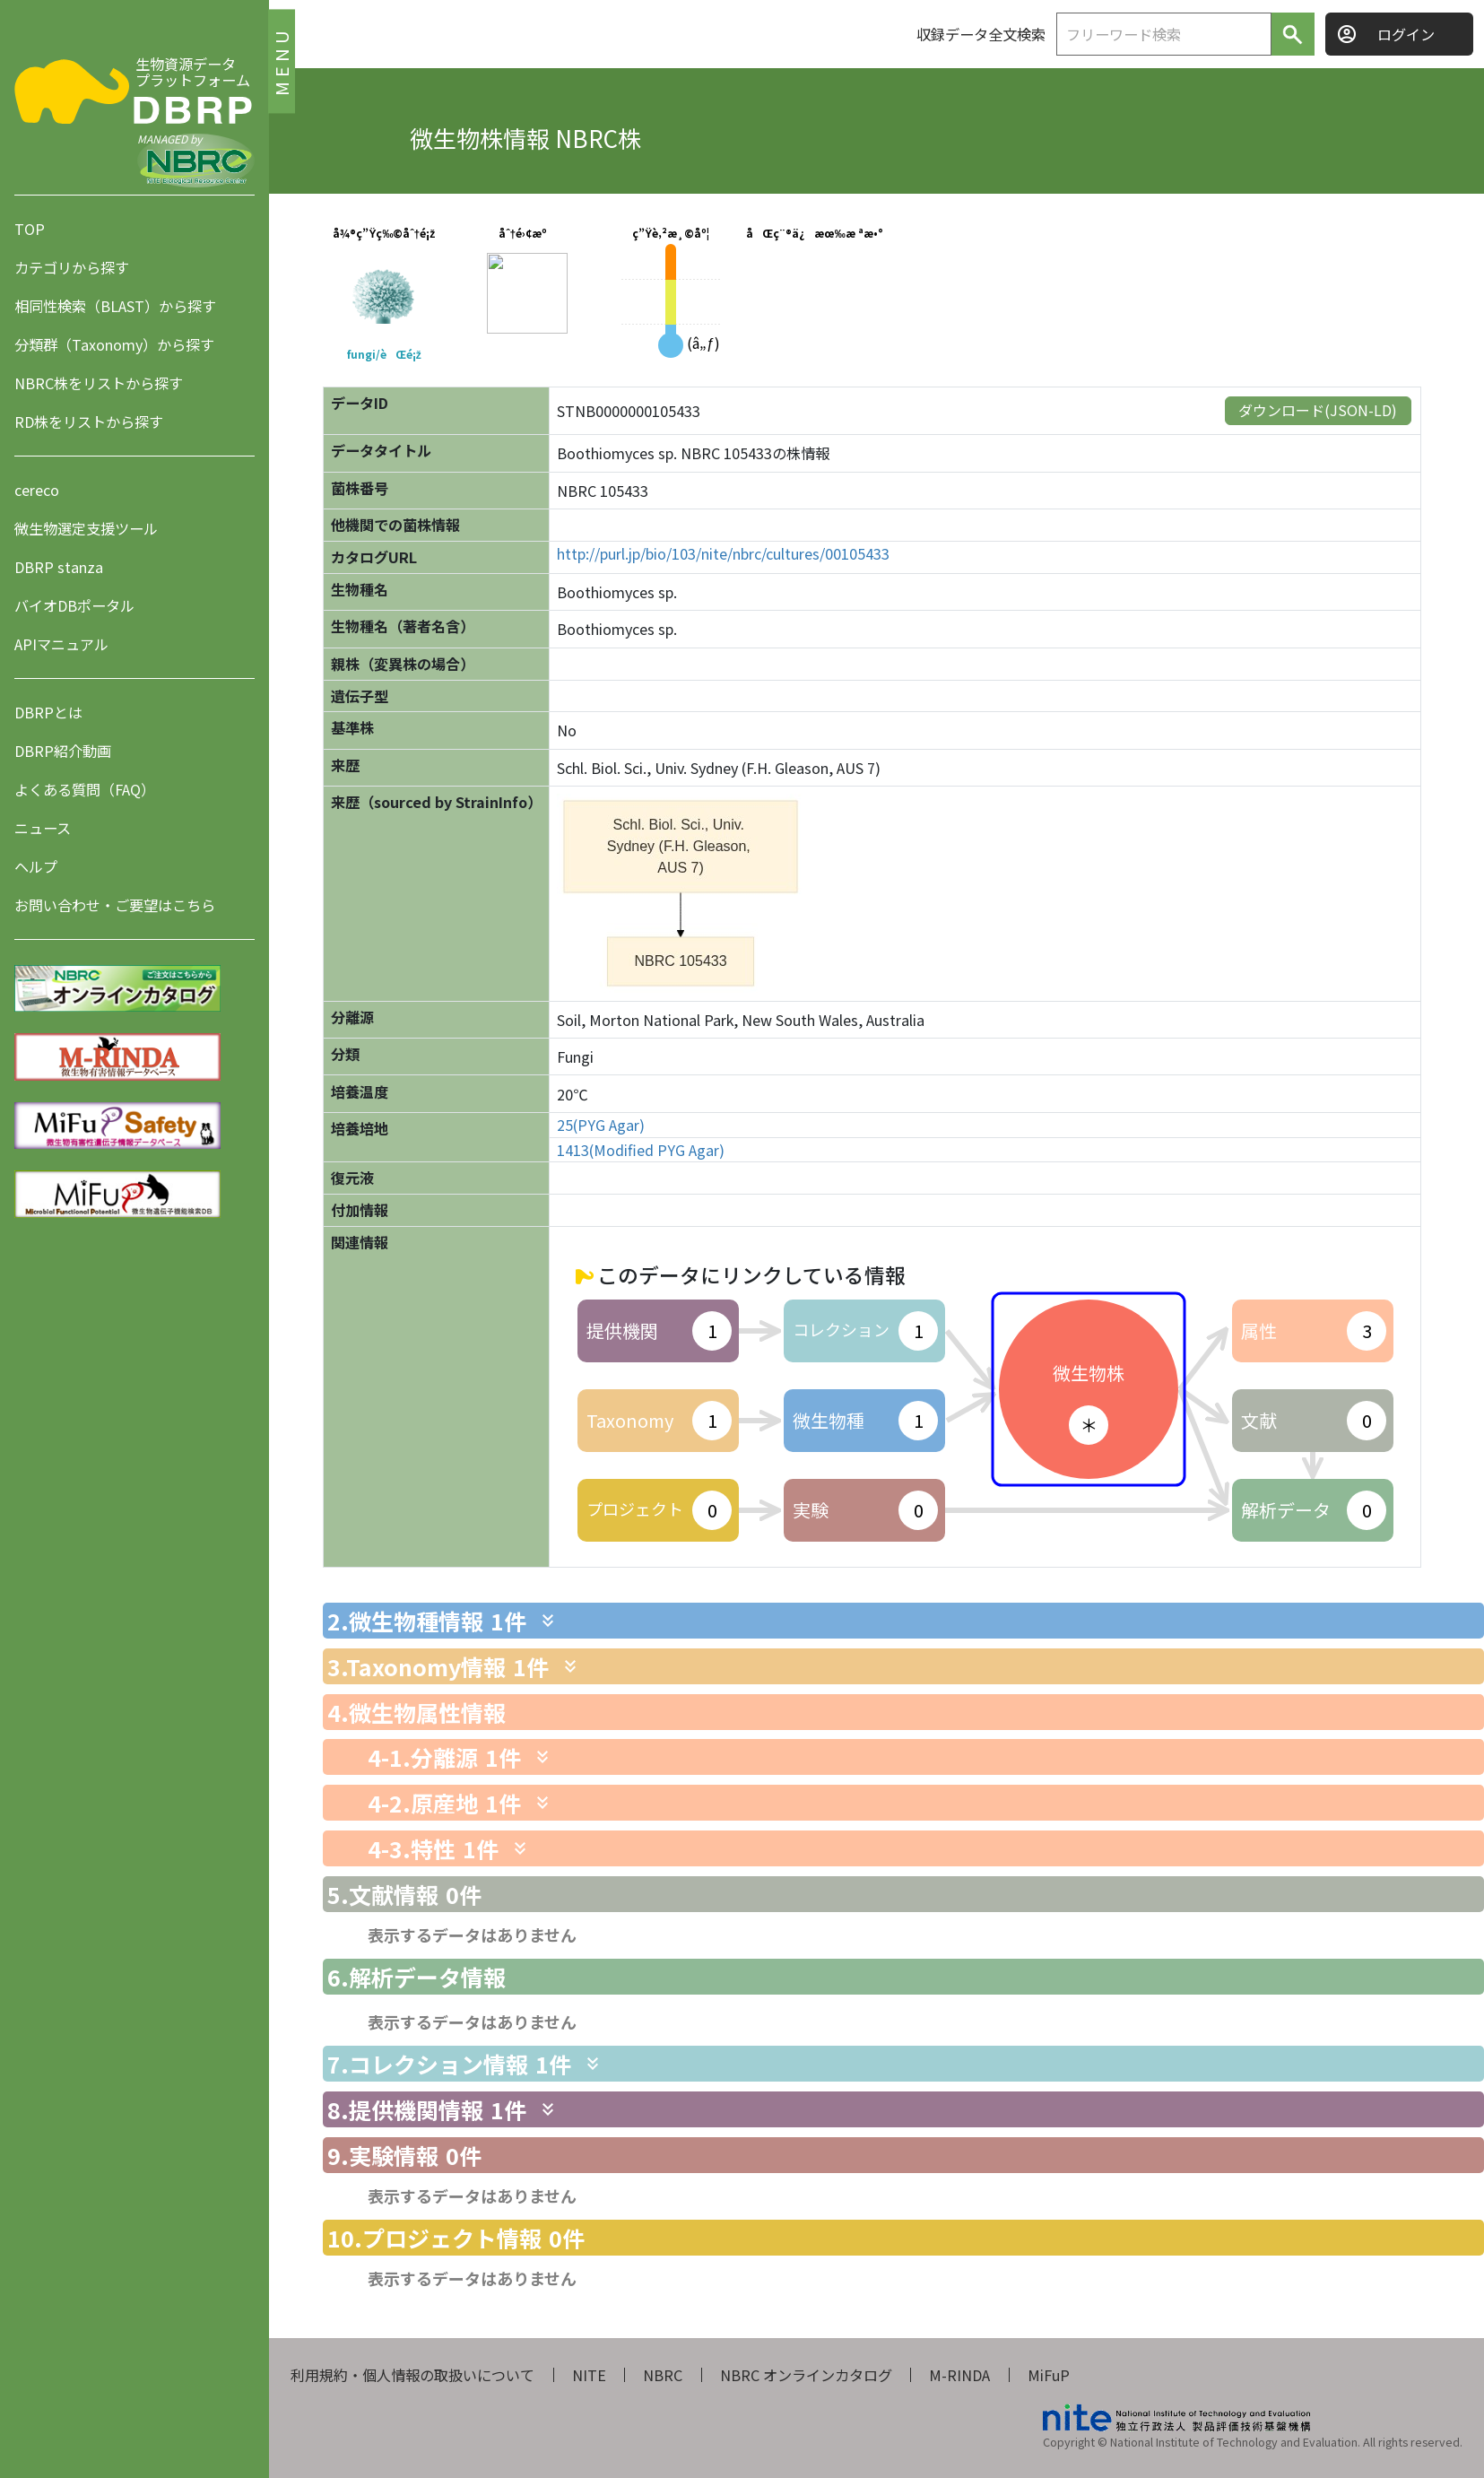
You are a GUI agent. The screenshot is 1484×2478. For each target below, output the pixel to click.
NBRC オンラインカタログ (806, 2375)
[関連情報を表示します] (548, 1620)
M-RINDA (959, 2375)
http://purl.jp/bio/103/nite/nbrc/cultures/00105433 (723, 553)
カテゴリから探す (71, 267)
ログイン (1406, 34)
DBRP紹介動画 (62, 750)
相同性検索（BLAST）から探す (115, 306)
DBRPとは (48, 712)
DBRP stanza (58, 567)
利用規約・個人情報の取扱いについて (412, 2375)
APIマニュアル (61, 644)
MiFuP (1049, 2375)
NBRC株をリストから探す (98, 383)
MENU (281, 60)
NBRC (662, 2375)
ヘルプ (35, 866)
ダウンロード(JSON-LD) (1317, 410)
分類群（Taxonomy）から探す (114, 344)
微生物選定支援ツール (86, 528)
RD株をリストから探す (88, 421)
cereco (36, 489)
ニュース (42, 828)
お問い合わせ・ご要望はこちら (114, 905)
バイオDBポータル (74, 605)
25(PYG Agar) (601, 1125)
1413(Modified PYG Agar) (641, 1150)
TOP (29, 228)
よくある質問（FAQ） (84, 789)
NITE (589, 2375)
